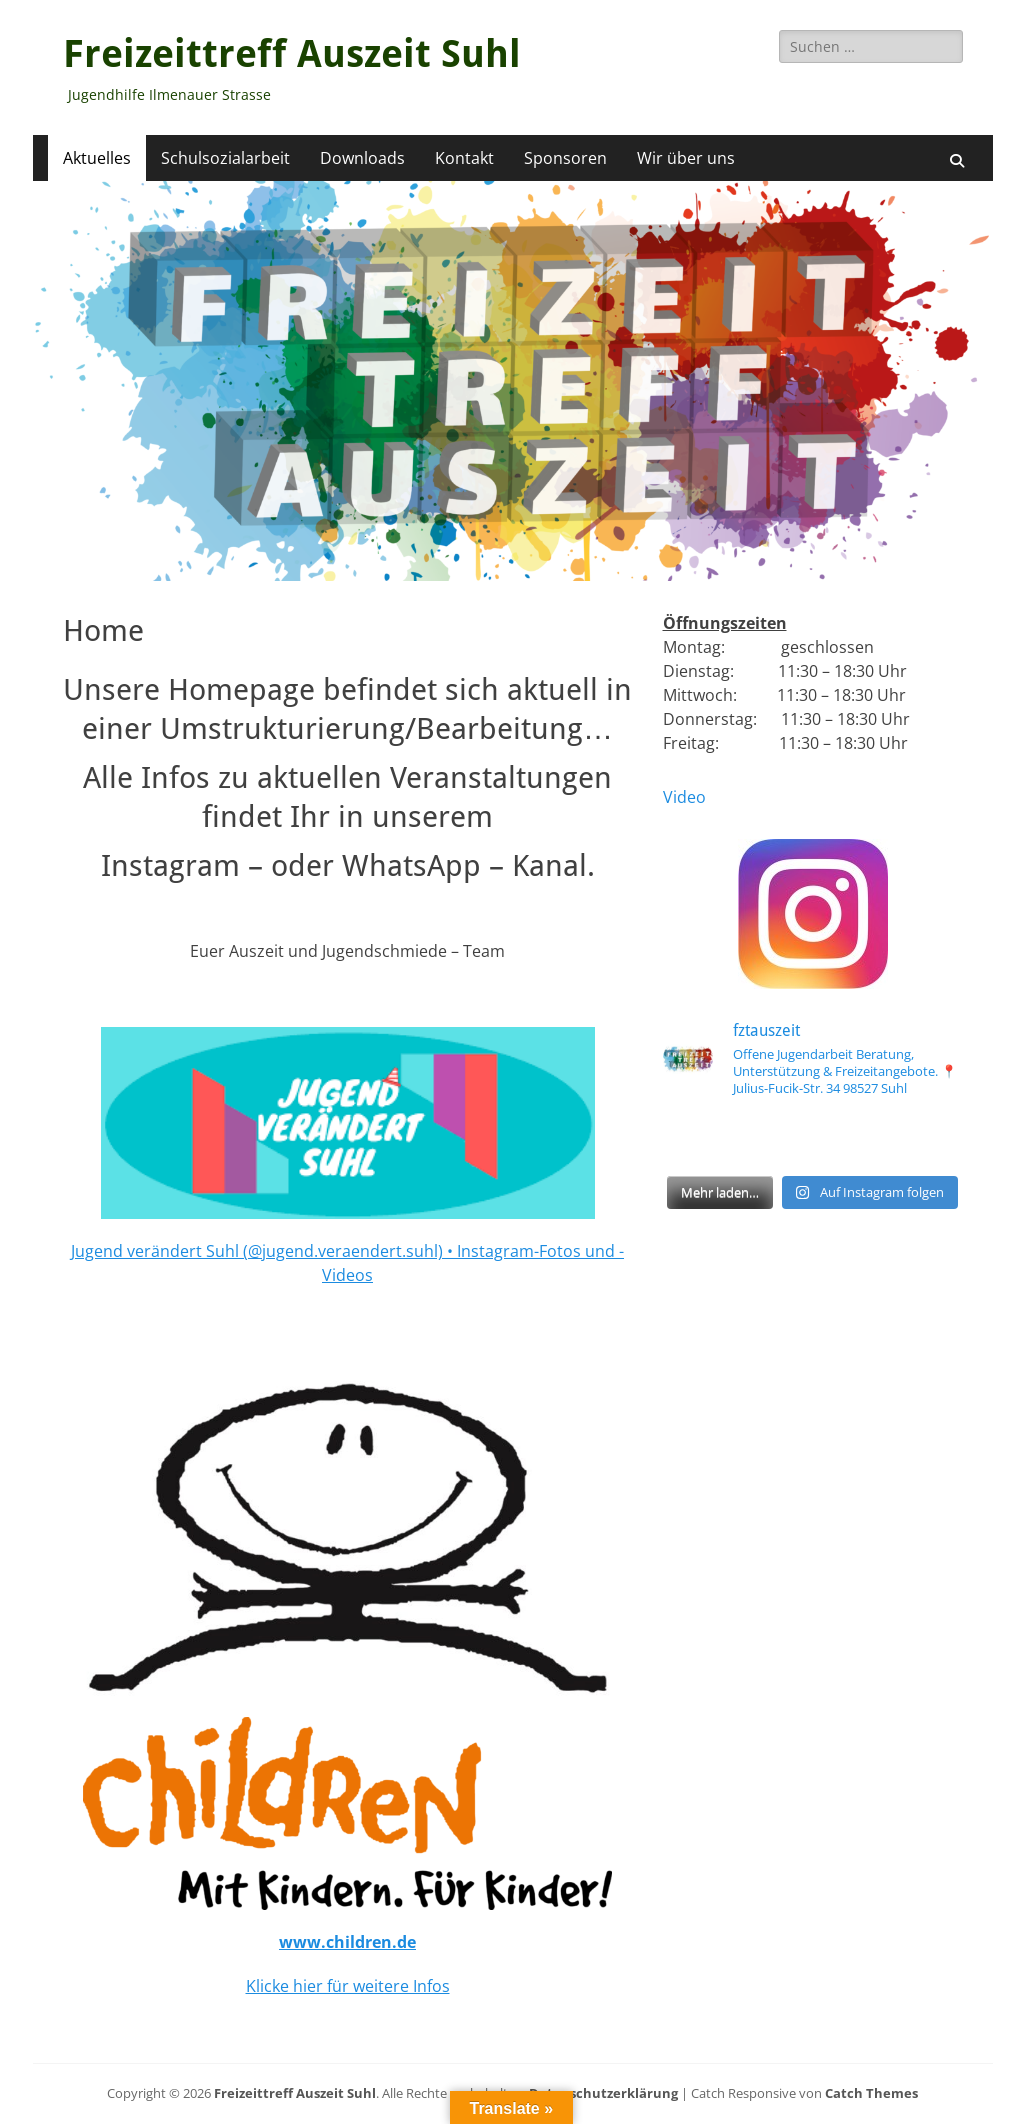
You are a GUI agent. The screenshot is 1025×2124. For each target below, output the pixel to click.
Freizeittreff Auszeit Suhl (292, 54)
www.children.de (347, 1942)
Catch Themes (871, 2093)
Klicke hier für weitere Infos (348, 1986)
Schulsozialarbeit (225, 158)
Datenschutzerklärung (603, 2093)
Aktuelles (97, 158)
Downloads (362, 158)
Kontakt (464, 158)
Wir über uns (686, 158)
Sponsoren (565, 158)
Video (684, 797)
